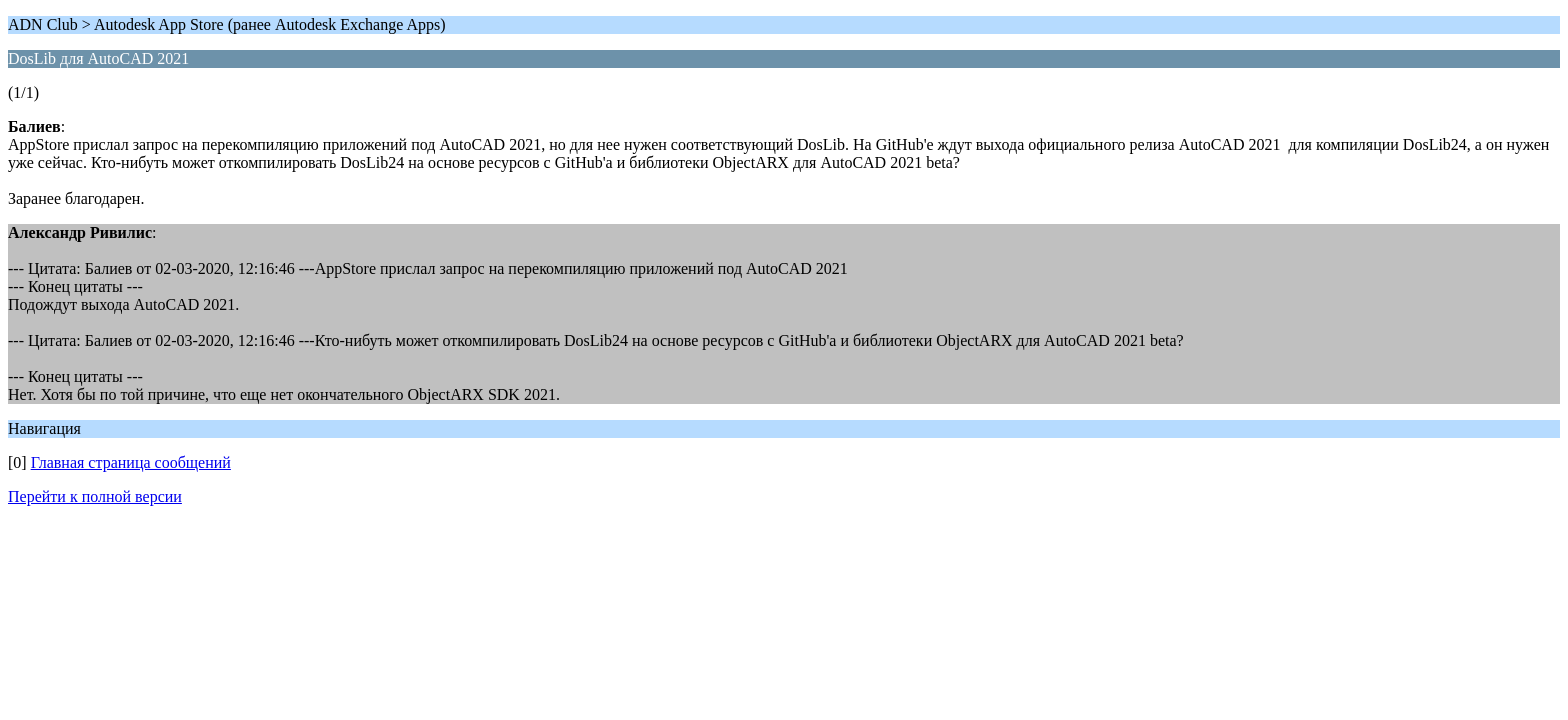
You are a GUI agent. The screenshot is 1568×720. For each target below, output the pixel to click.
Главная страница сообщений (131, 462)
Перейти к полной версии (95, 496)
